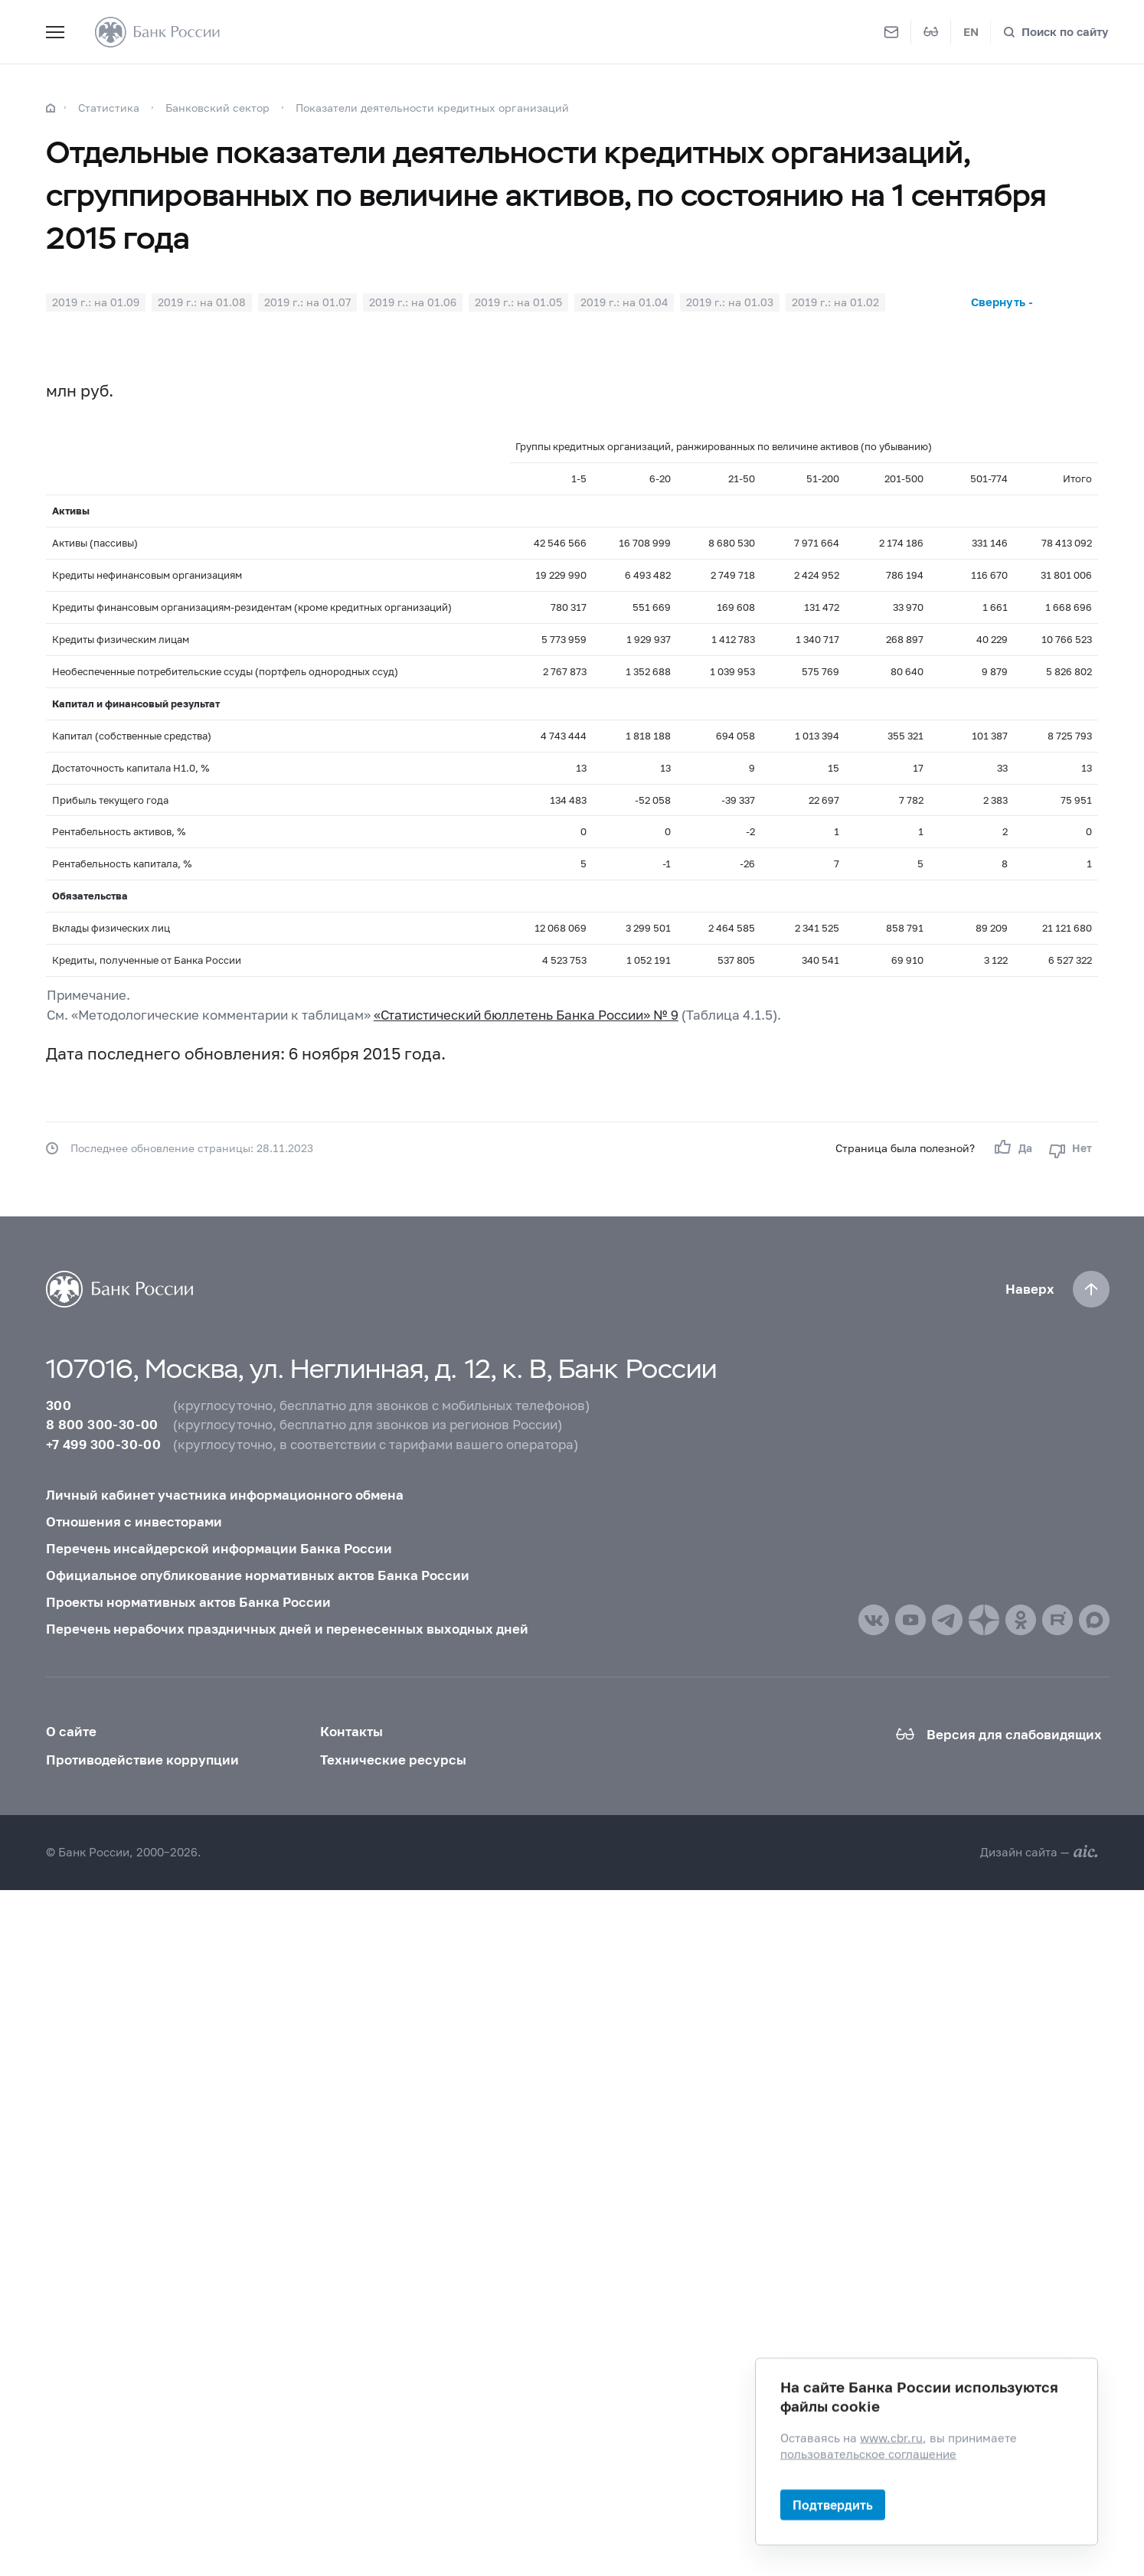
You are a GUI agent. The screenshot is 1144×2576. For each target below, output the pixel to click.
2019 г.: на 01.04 (624, 302)
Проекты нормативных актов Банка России (188, 1602)
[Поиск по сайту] (1056, 32)
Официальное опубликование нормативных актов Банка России (257, 1575)
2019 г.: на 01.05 (518, 302)
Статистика (108, 107)
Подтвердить (833, 2504)
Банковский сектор (217, 107)
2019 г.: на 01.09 (95, 302)
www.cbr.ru (891, 2437)
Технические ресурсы (393, 1760)
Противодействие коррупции (142, 1760)
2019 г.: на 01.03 (729, 302)
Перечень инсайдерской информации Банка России (219, 1548)
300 (58, 1405)
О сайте (71, 1731)
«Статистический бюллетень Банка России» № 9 (526, 1015)
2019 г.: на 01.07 (307, 302)
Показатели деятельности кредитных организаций (432, 107)
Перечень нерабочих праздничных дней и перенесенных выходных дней (287, 1629)
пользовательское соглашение (868, 2453)
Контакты (351, 1731)
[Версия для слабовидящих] (931, 32)
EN (971, 31)
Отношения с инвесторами (134, 1521)
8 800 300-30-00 (102, 1424)
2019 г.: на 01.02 (835, 302)
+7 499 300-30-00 (103, 1444)
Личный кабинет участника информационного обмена (225, 1495)
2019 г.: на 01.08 (202, 302)
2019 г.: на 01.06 (412, 302)
